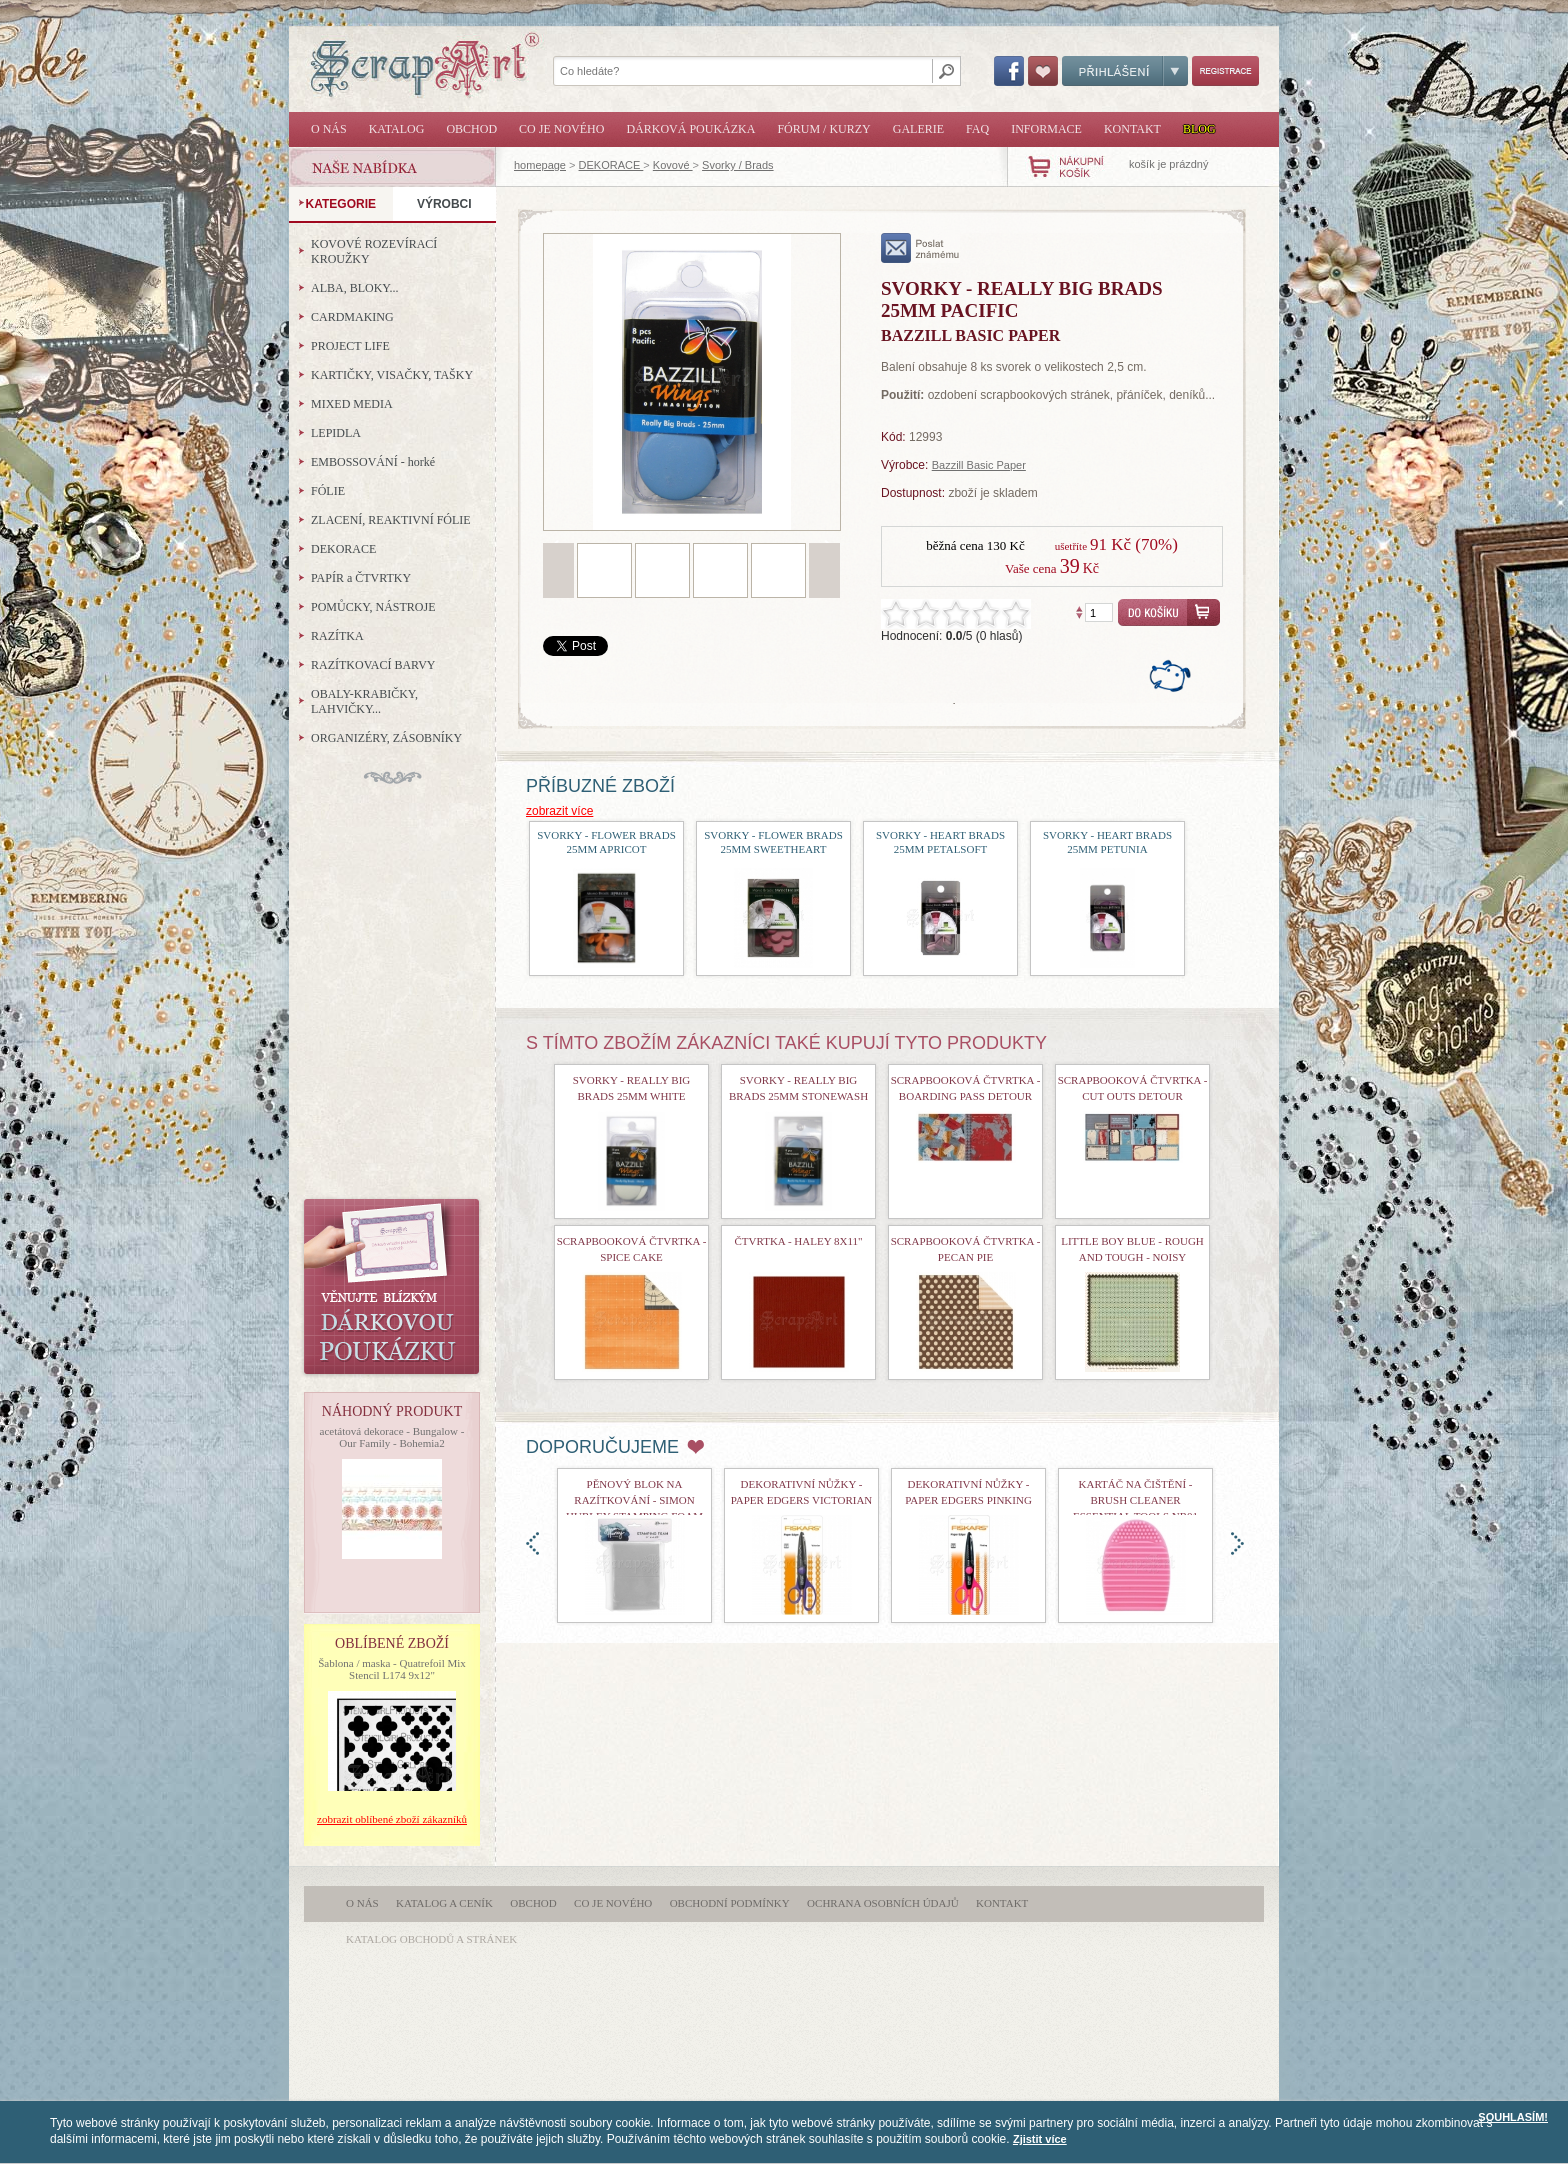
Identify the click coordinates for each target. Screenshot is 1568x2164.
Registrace (1225, 71)
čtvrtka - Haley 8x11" (799, 1241)
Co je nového (561, 129)
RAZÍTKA (337, 636)
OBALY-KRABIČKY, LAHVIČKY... (364, 701)
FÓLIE (328, 491)
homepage (540, 165)
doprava (1237, 1543)
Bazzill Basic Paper (979, 465)
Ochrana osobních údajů (883, 1903)
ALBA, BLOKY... (354, 288)
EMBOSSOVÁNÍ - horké (373, 462)
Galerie (918, 129)
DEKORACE (611, 165)
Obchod (471, 129)
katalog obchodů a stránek (431, 1939)
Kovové (673, 165)
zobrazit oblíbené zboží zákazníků (392, 1819)
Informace (1046, 129)
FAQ (977, 129)
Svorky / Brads (738, 165)
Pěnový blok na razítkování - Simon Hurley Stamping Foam (634, 1500)
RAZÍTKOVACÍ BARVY (373, 665)
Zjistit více (1040, 2139)
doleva (532, 1543)
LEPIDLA (336, 433)
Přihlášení (1125, 71)
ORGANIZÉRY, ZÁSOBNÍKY (386, 738)
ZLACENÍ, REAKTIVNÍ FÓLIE (391, 520)
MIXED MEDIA (352, 404)
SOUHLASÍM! (1513, 2117)
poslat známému (920, 248)
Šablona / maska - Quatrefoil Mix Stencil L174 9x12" (392, 1669)
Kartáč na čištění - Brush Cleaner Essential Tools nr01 (1135, 1500)
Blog (1199, 129)
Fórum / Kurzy (823, 129)
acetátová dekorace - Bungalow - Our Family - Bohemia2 (392, 1437)
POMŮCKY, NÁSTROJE (373, 607)
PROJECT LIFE (350, 346)
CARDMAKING (352, 317)
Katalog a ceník (444, 1903)
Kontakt (1132, 129)
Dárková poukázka (690, 129)
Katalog (397, 129)
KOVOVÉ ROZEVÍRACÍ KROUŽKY (374, 251)
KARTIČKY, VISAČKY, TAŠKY (392, 375)
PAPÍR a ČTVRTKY (361, 578)
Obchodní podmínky (730, 1903)
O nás (329, 129)
